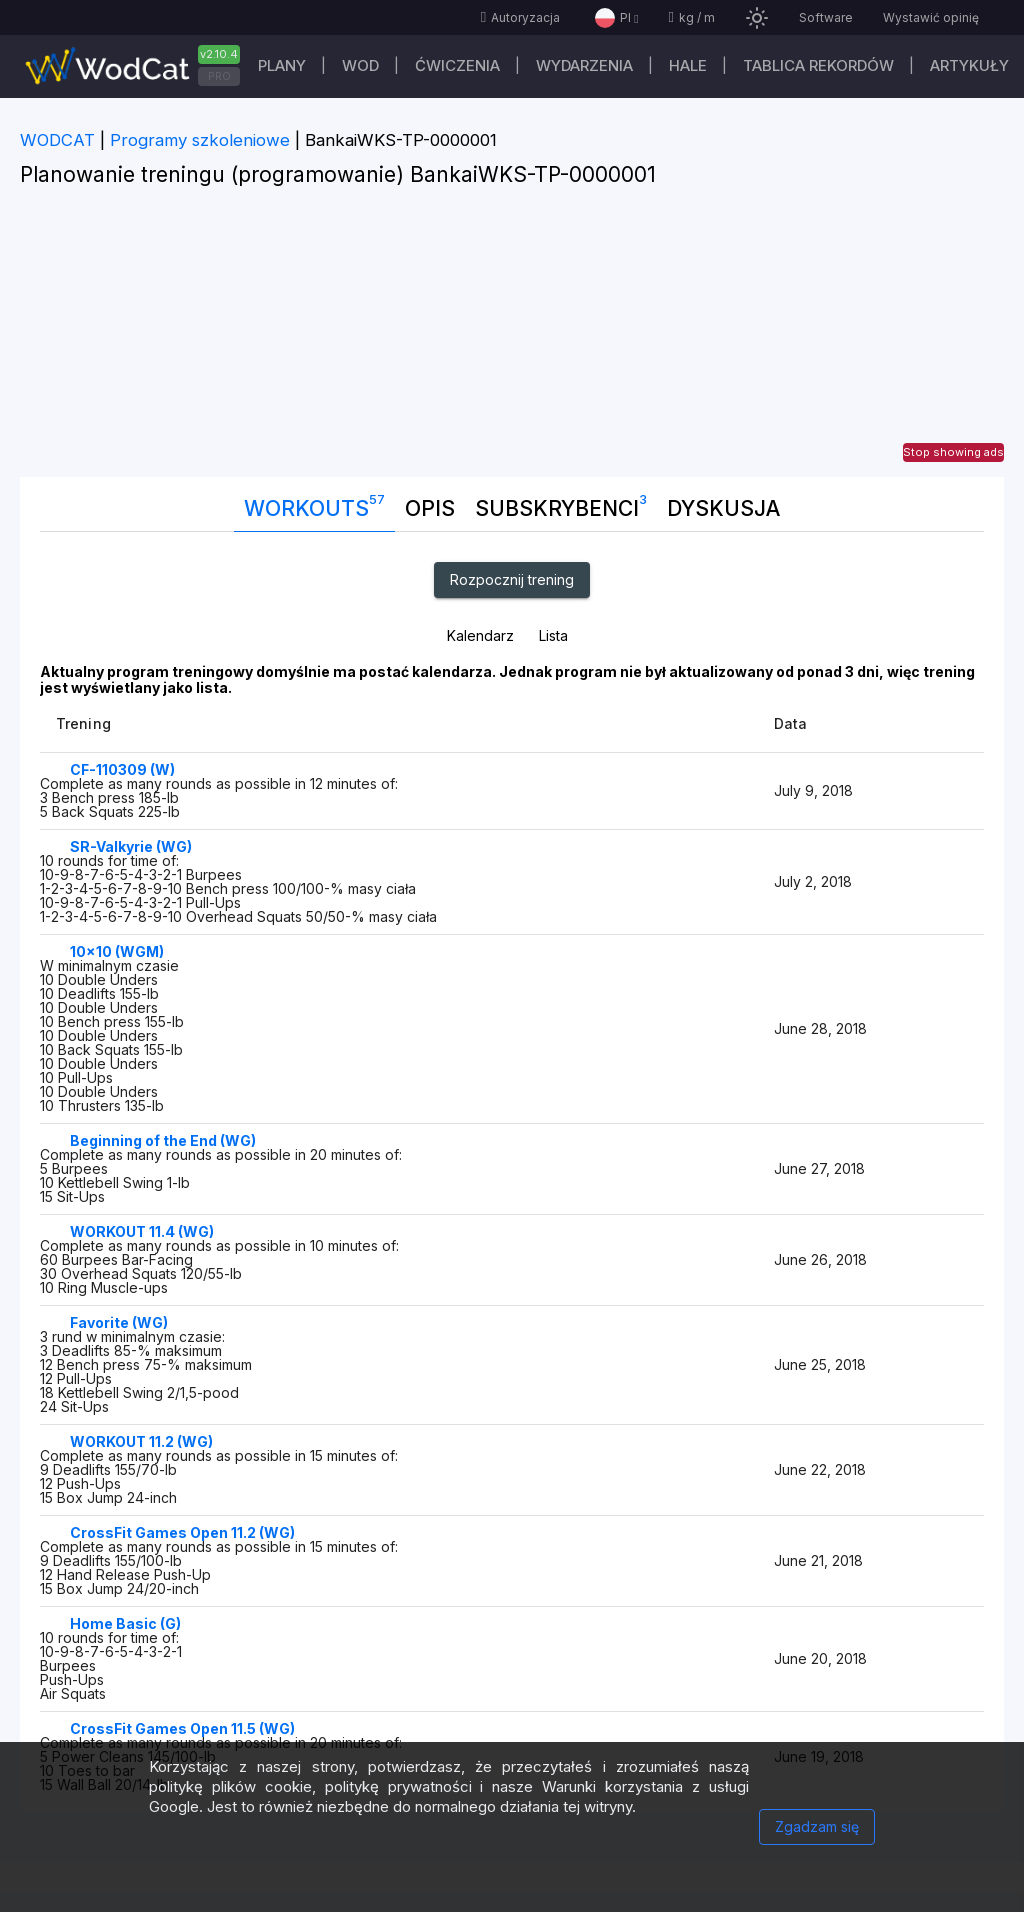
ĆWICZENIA (457, 65)
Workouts (314, 504)
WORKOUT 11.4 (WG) (142, 1231)
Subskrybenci (561, 504)
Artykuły (969, 65)
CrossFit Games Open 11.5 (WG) (182, 1728)
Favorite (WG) (119, 1322)
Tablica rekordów (818, 65)
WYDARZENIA (584, 65)
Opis (430, 508)
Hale (688, 65)
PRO (219, 76)
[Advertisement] (512, 337)
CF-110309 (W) (122, 769)
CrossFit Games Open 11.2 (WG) (182, 1532)
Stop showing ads (953, 452)
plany (282, 65)
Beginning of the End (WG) (163, 1140)
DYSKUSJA (723, 508)
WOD (360, 65)
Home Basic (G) (125, 1623)
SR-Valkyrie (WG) (131, 846)
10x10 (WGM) (117, 951)
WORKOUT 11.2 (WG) (141, 1441)
